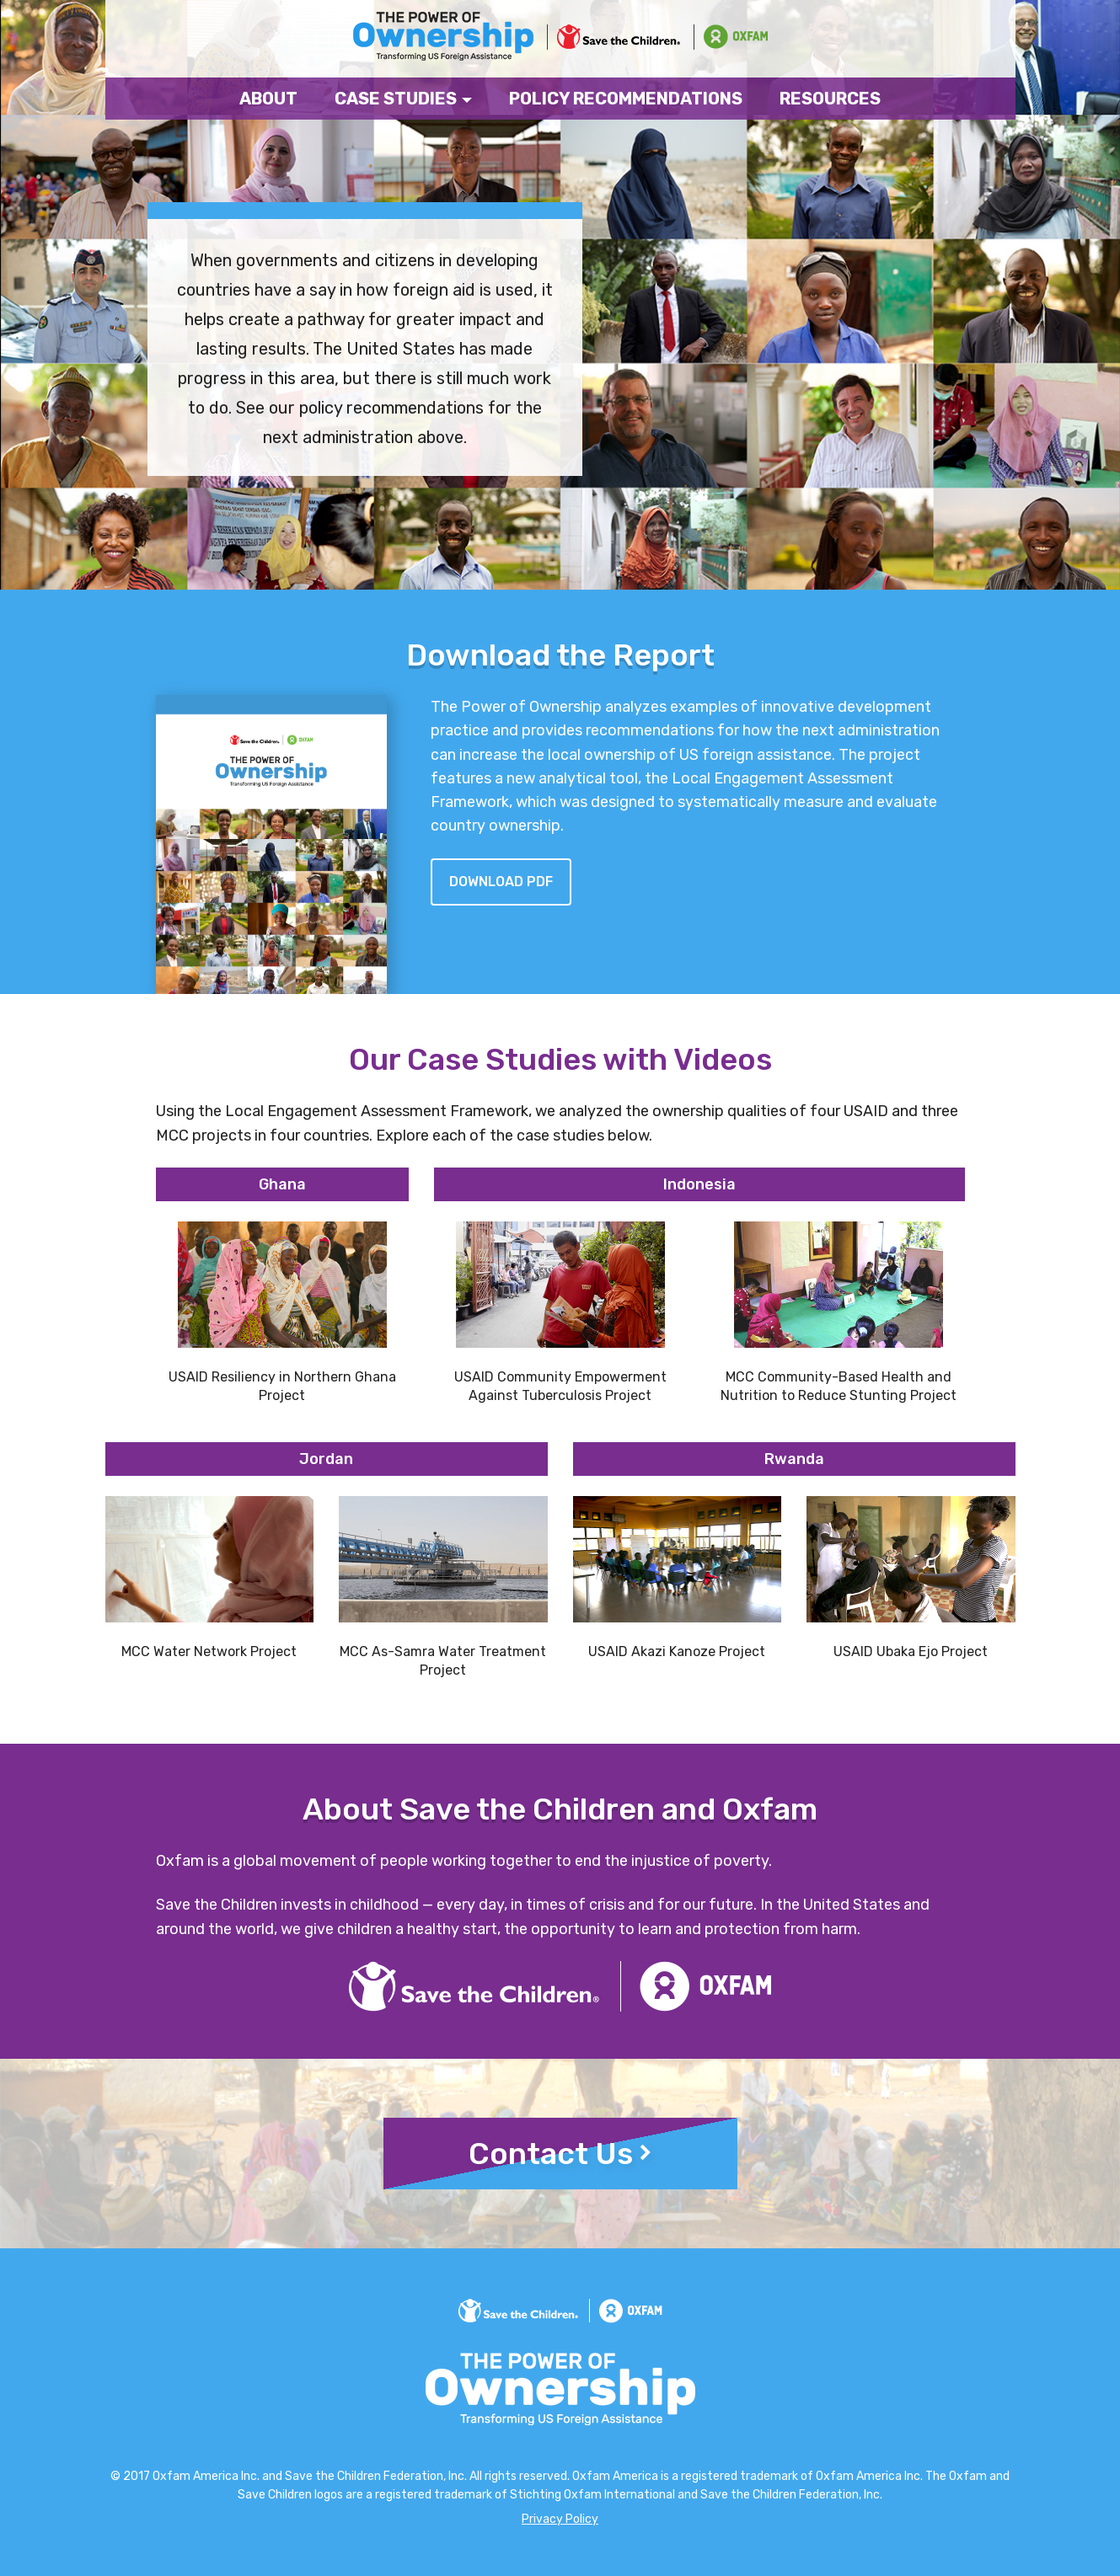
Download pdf (501, 882)
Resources (830, 98)
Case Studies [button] (403, 98)
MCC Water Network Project (209, 1651)
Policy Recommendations (625, 98)
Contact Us (560, 2153)
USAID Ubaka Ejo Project (910, 1651)
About (268, 98)
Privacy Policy (560, 2519)
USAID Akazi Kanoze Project (676, 1651)
